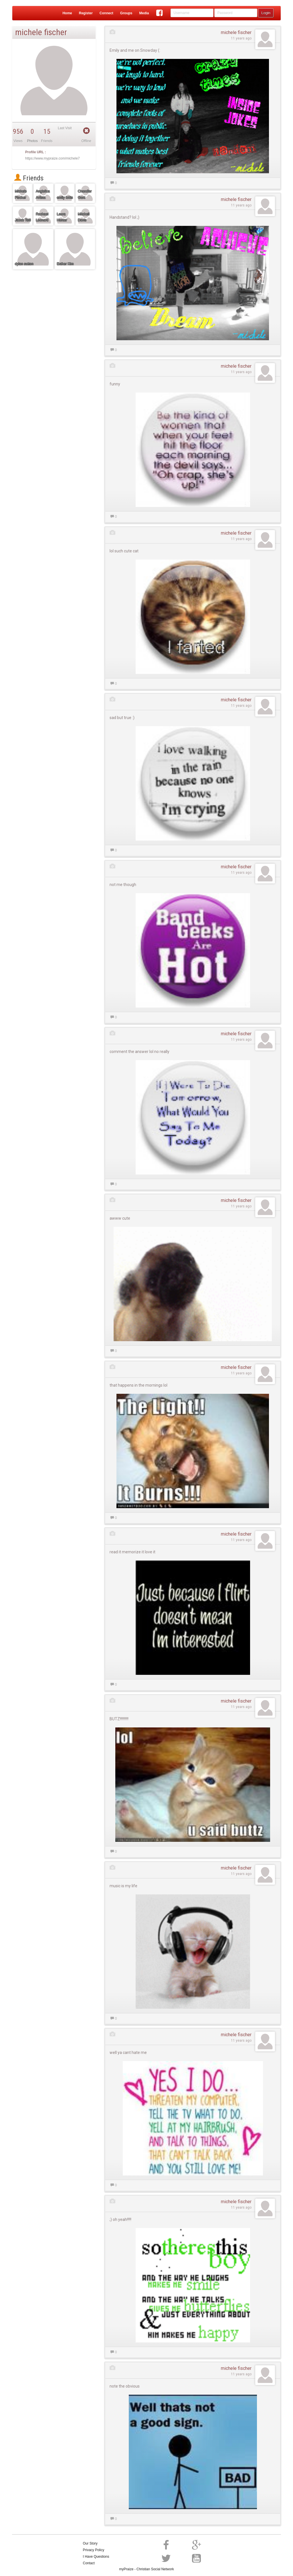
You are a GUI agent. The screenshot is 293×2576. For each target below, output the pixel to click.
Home (67, 13)
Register (86, 13)
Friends (28, 178)
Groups (126, 13)
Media (144, 13)
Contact (89, 2563)
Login (265, 13)
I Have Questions (96, 2557)
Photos (32, 141)
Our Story (90, 2543)
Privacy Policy (93, 2550)
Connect (106, 13)
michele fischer (236, 32)
